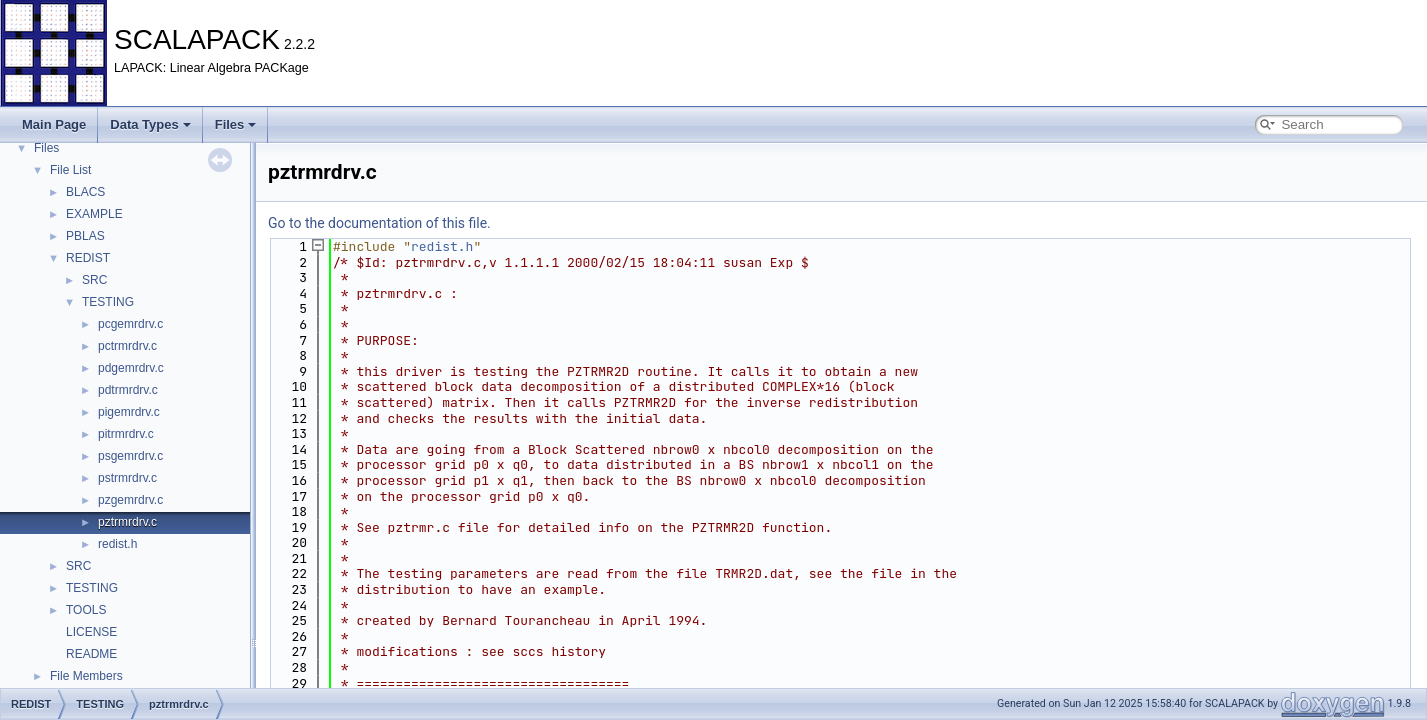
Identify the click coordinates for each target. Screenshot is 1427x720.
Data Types (150, 124)
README (91, 654)
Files (236, 124)
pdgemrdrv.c (131, 368)
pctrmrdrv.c (127, 346)
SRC (94, 280)
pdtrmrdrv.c (128, 390)
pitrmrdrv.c (126, 434)
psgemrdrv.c (130, 456)
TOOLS (86, 610)
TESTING (108, 302)
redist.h (117, 544)
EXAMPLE (94, 214)
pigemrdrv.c (129, 412)
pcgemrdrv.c (130, 324)
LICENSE (91, 632)
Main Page (54, 124)
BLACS (85, 192)
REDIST (88, 258)
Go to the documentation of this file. (379, 223)
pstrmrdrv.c (127, 478)
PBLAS (85, 236)
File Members (86, 676)
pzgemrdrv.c (130, 500)
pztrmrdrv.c (127, 522)
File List (70, 170)
